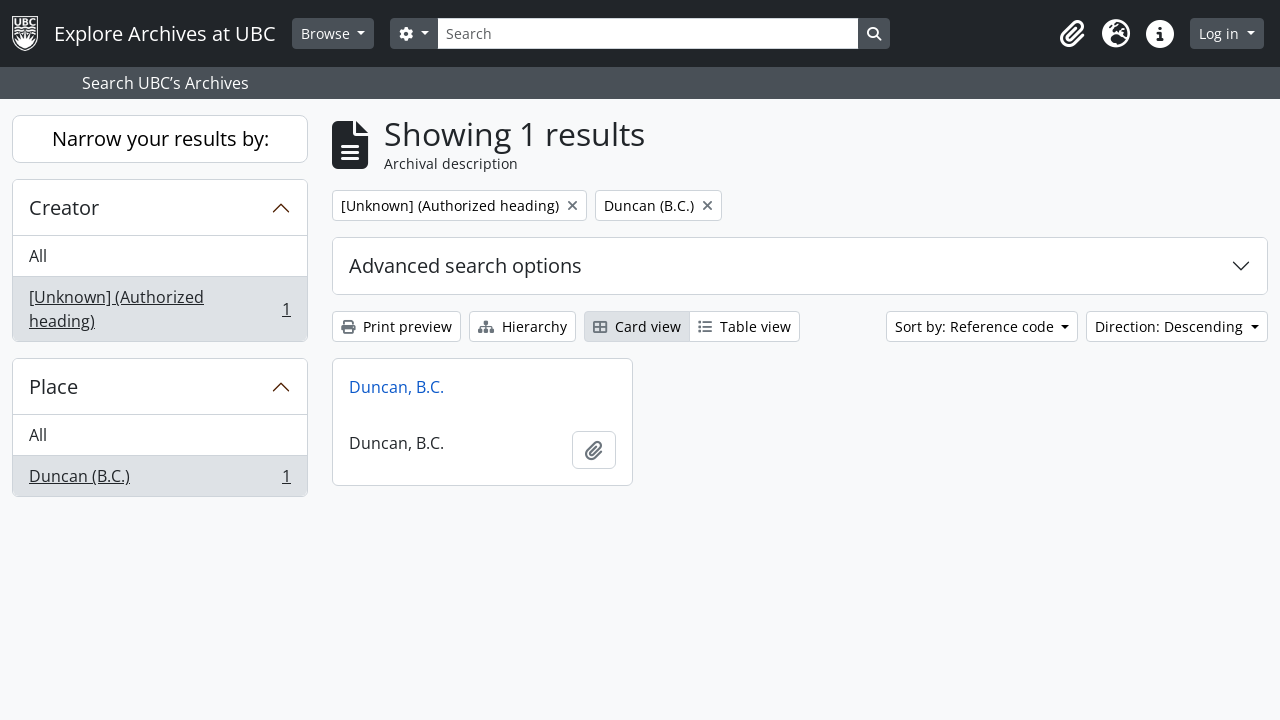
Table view (744, 326)
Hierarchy (522, 326)
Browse (327, 33)
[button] (1072, 34)
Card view (637, 326)
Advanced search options (465, 265)
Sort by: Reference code (976, 326)
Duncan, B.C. (396, 387)
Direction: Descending (1171, 326)
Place (53, 386)
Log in (1221, 33)
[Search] (648, 33)
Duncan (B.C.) (159, 480)
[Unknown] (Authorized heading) (159, 309)
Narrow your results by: (160, 138)
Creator (64, 207)
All (38, 256)
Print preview (396, 326)
